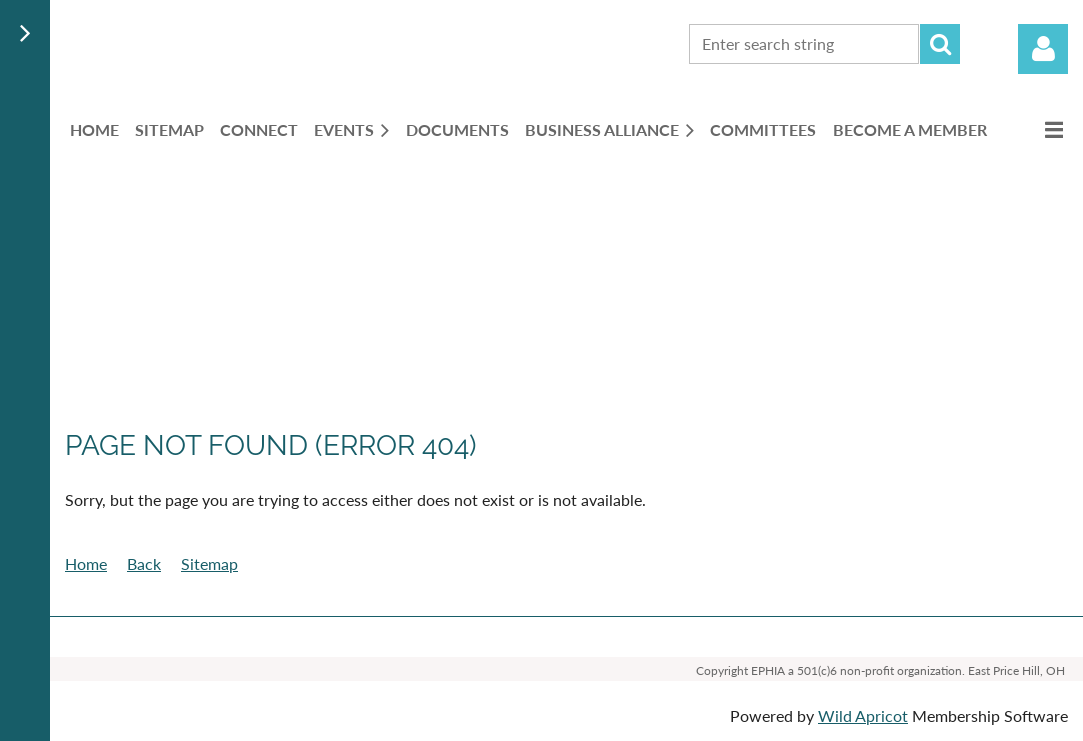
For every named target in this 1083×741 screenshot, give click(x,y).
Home (86, 563)
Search (940, 44)
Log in (1043, 49)
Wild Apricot (863, 715)
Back (144, 563)
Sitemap (209, 563)
